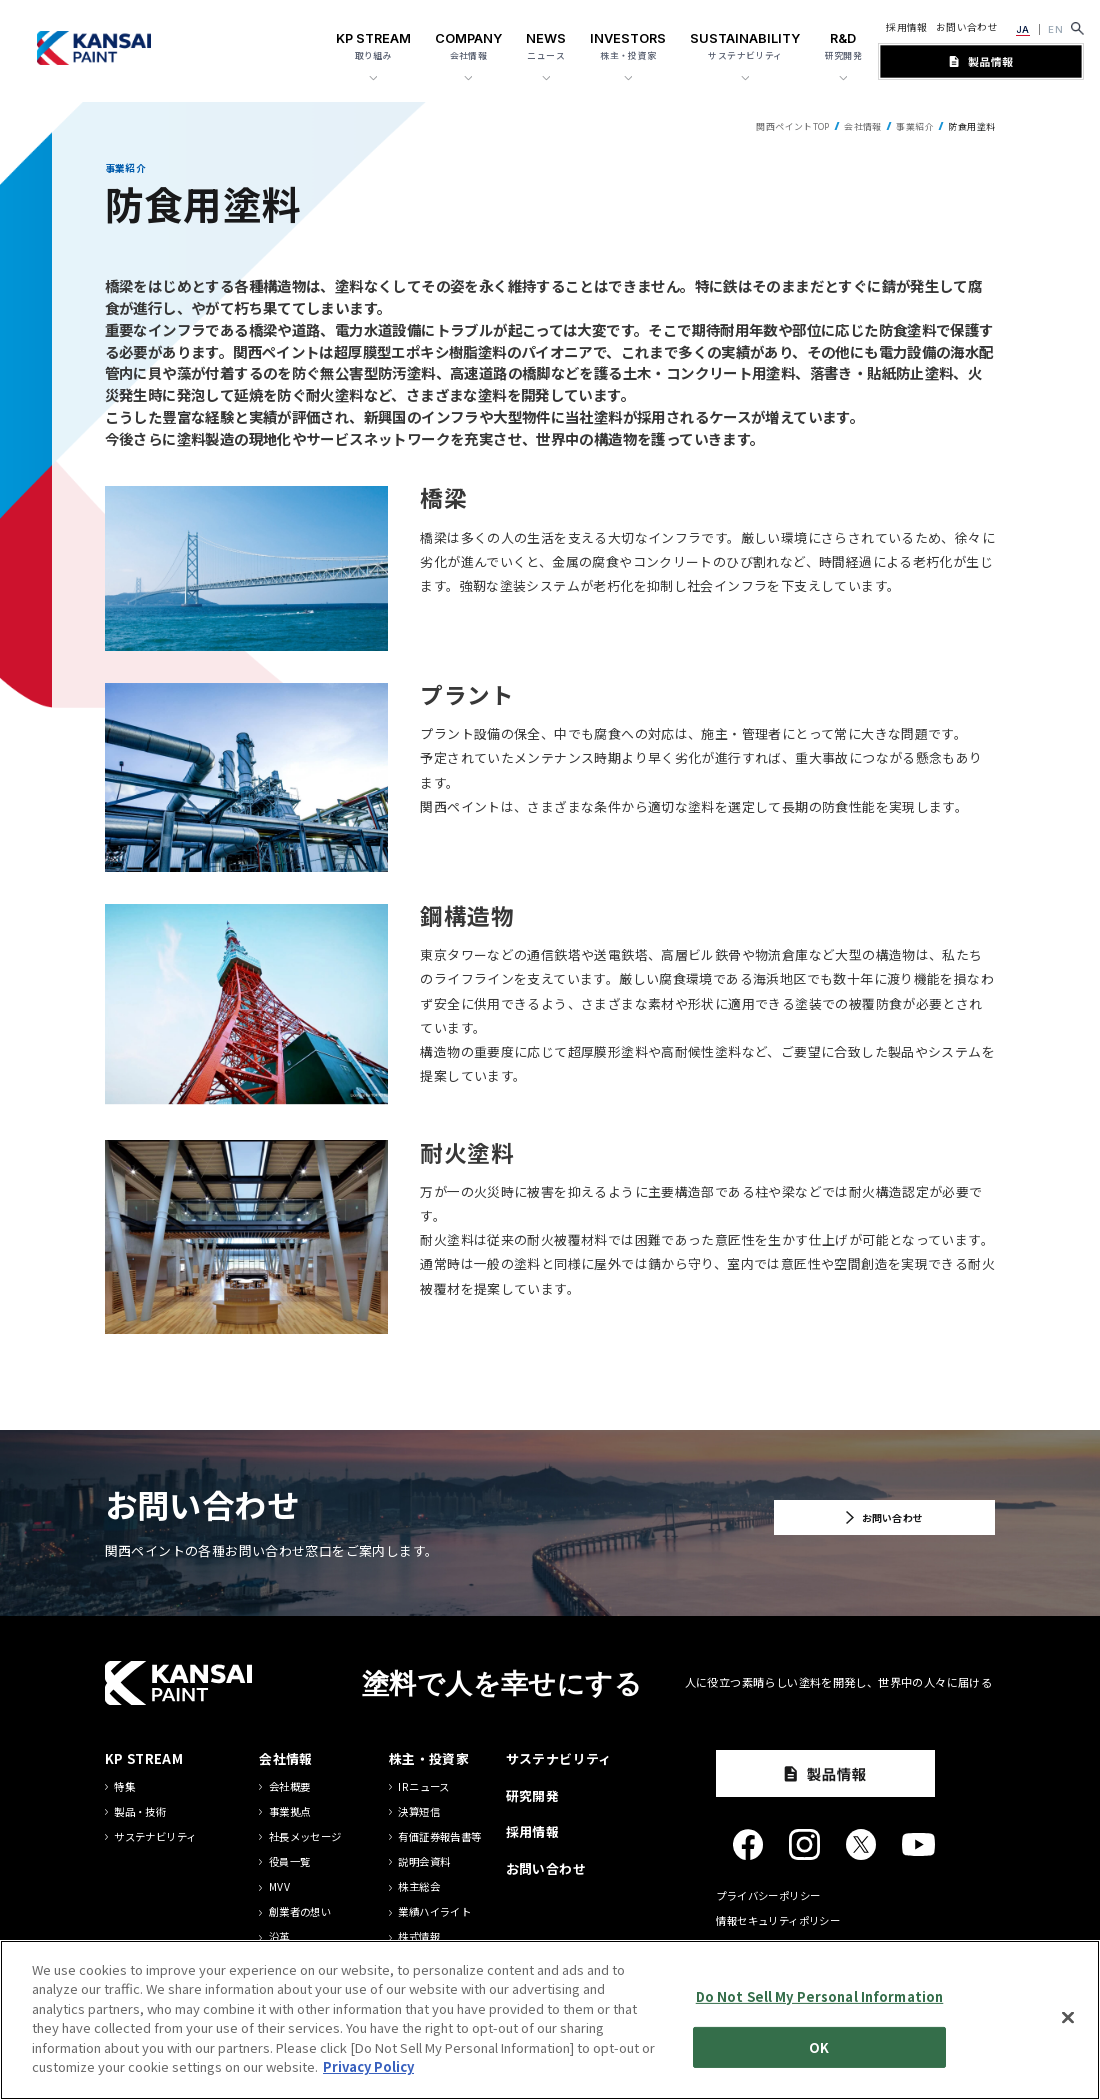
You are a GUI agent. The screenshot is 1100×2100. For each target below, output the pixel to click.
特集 (124, 1787)
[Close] (1068, 2072)
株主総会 (419, 1887)
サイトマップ (747, 1970)
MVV (279, 1887)
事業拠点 (290, 1812)
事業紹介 (915, 126)
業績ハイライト (434, 1912)
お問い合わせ (967, 27)
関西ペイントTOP (792, 126)
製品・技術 (140, 1812)
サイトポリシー (752, 1945)
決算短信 (419, 1812)
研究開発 (533, 1795)
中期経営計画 (429, 1987)
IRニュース (423, 1787)
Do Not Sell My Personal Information (820, 2051)
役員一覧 (290, 1862)
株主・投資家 (429, 1758)
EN (1055, 29)
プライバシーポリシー (768, 1895)
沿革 (279, 1937)
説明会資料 (424, 1862)
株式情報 (419, 1937)
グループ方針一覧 (310, 1962)
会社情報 (863, 126)
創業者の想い (300, 1912)
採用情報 (907, 27)
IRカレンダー (429, 1962)
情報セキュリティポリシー (778, 1920)
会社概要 (290, 1787)
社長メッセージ (305, 1837)
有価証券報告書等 (439, 1837)
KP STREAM (144, 1758)
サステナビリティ (155, 1837)
